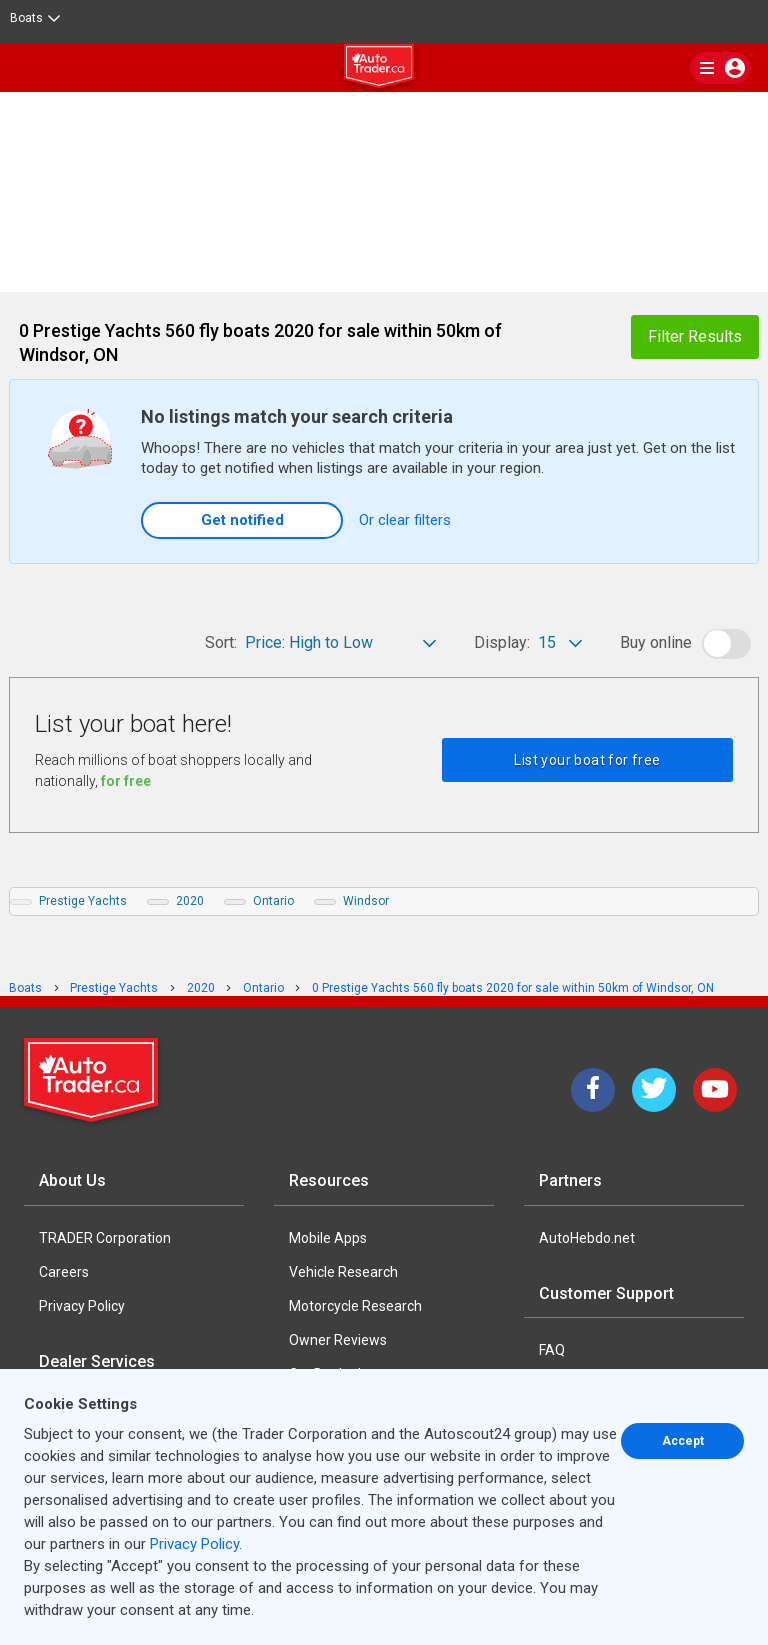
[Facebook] (593, 1090)
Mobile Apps (328, 1238)
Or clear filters (405, 520)
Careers (64, 1272)
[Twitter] (654, 1090)
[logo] (384, 69)
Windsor (366, 901)
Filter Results (695, 336)
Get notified (242, 520)
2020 (190, 901)
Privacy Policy (82, 1306)
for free (126, 781)
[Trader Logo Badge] (93, 1080)
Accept (683, 1441)
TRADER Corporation (105, 1238)
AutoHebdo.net (587, 1238)
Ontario (273, 901)
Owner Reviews (338, 1340)
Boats (35, 18)
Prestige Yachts (83, 901)
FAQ (552, 1350)
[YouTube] (715, 1090)
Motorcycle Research (355, 1306)
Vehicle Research (343, 1272)
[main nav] (720, 68)
